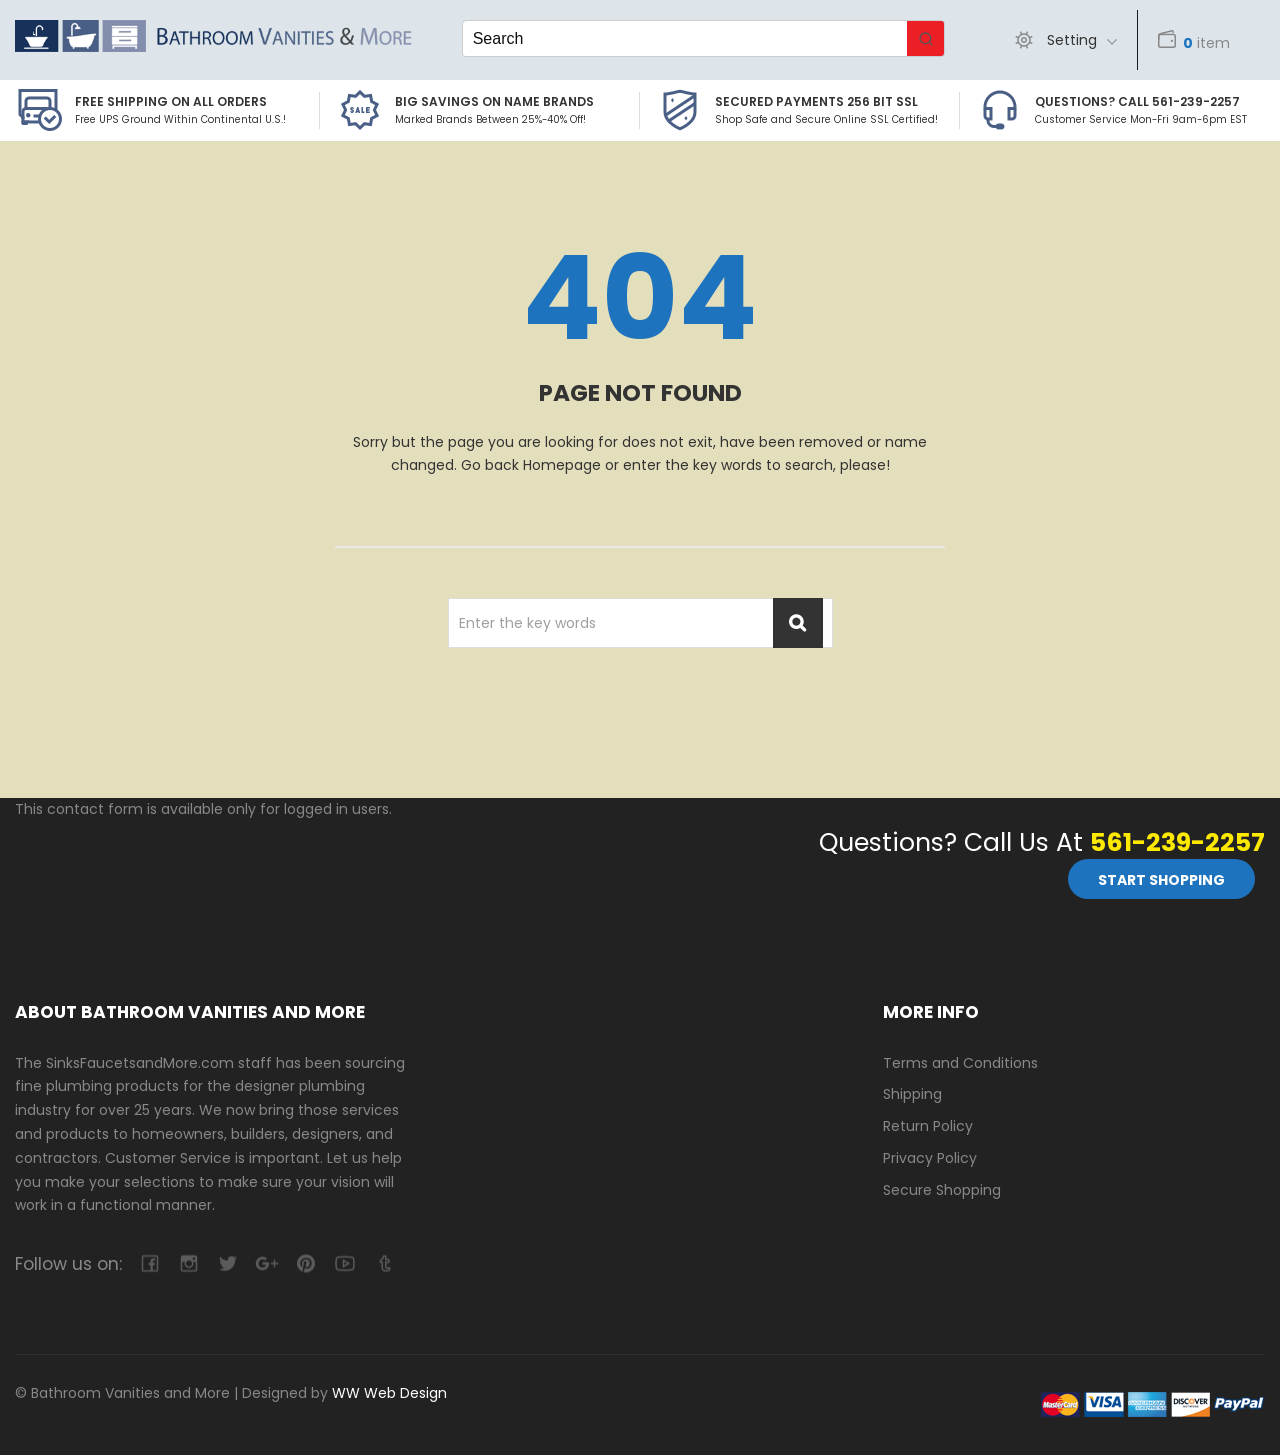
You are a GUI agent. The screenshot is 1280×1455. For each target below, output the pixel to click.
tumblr (383, 1263)
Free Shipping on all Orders (171, 101)
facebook (149, 1263)
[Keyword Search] (685, 38)
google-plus (266, 1263)
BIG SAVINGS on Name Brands (494, 101)
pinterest (305, 1263)
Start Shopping (1161, 880)
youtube (344, 1263)
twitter (227, 1263)
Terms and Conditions (960, 1063)
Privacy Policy (930, 1158)
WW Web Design (389, 1393)
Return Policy (928, 1126)
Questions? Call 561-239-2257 (1137, 101)
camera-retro (188, 1263)
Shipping (912, 1094)
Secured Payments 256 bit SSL (816, 101)
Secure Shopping (942, 1190)
